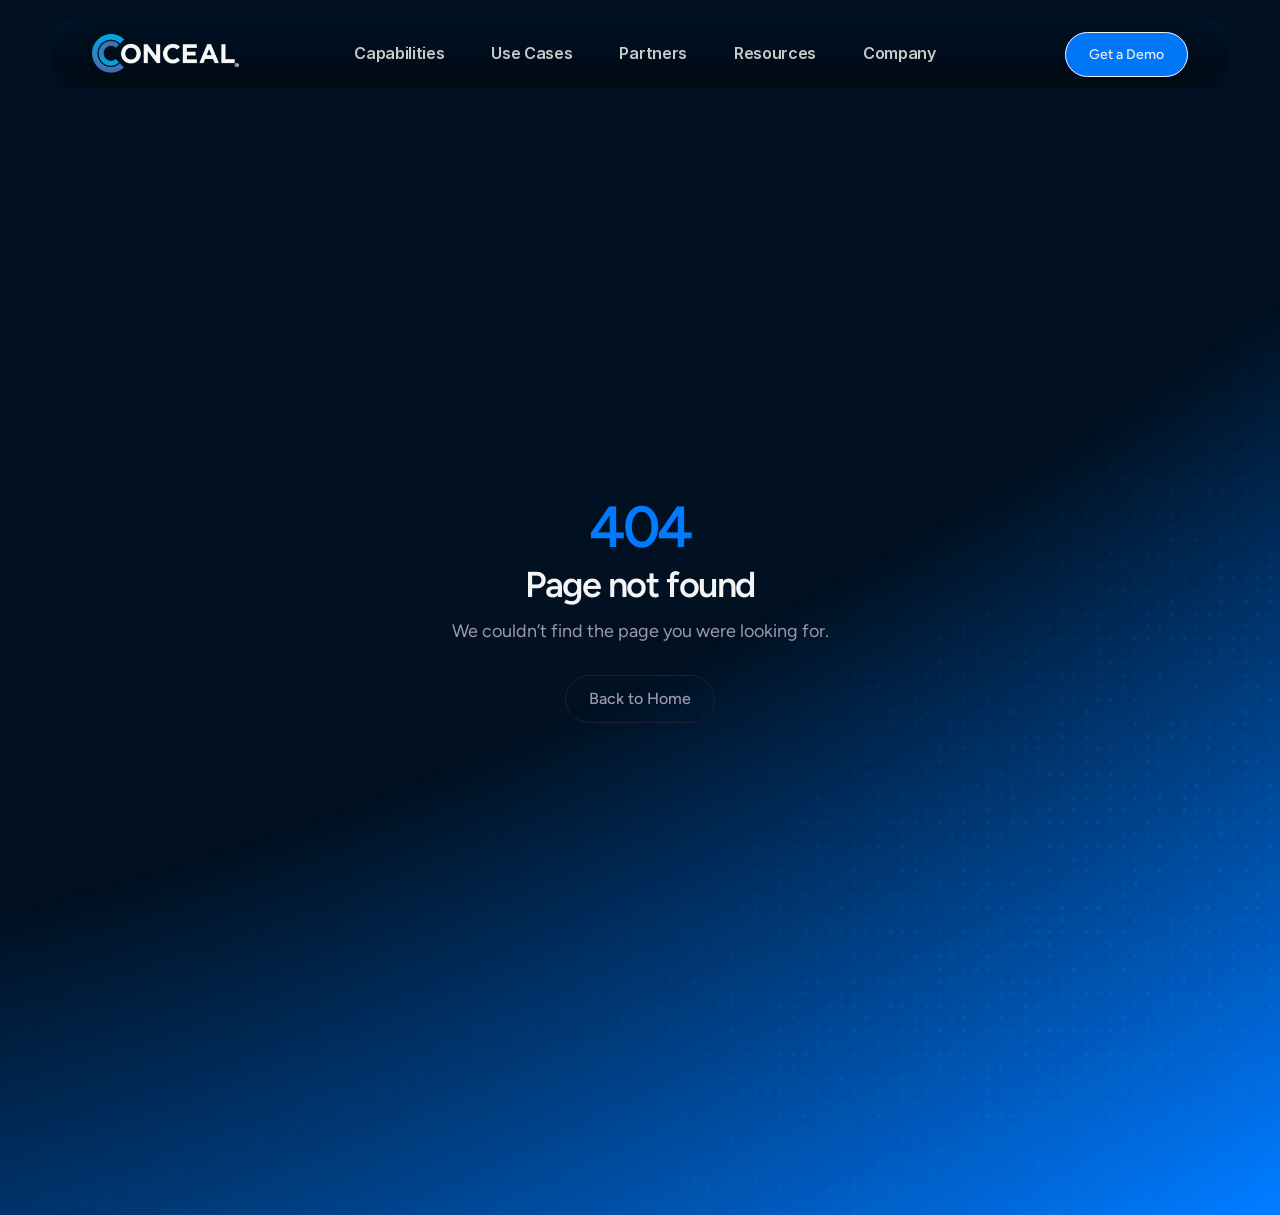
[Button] (1126, 54)
